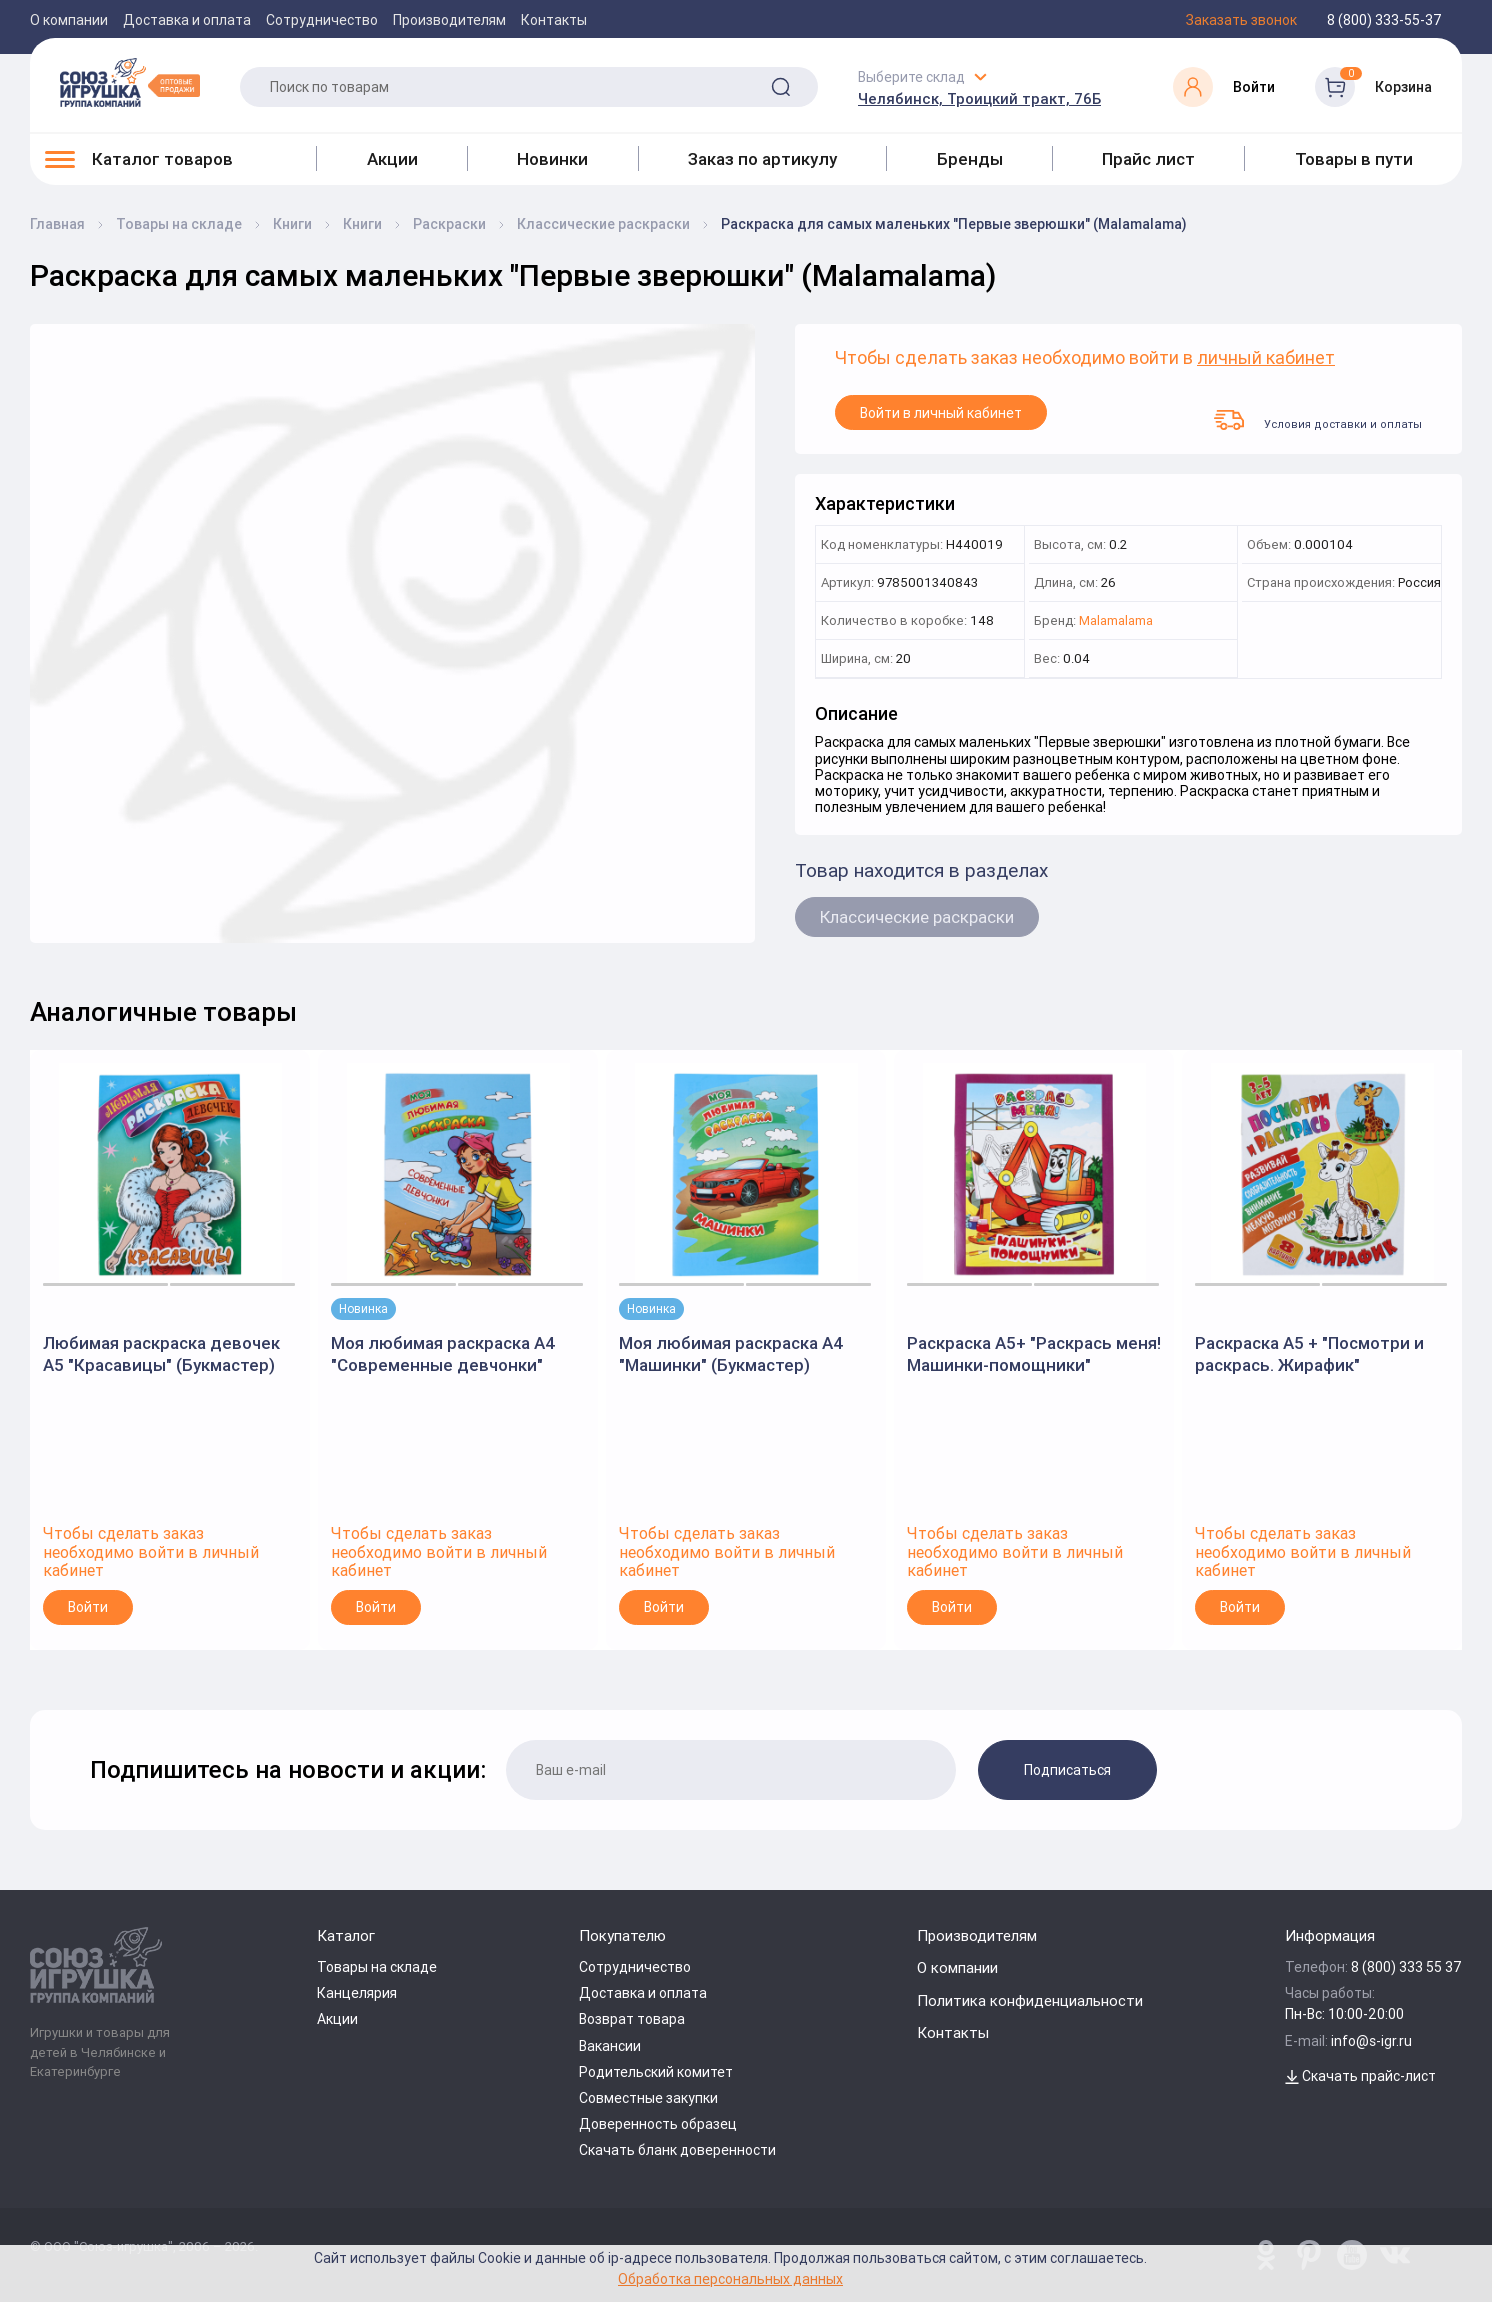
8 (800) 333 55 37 (1406, 1967)
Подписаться (1067, 1770)
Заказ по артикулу (762, 159)
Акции (392, 159)
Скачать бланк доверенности (677, 2150)
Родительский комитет (656, 2072)
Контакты (554, 20)
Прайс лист (1148, 159)
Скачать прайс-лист (1360, 2076)
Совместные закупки (648, 2098)
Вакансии (610, 2046)
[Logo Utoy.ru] (130, 82)
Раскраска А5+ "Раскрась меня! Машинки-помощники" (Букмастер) (1034, 1354)
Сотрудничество (322, 20)
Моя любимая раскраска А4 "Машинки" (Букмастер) (731, 1354)
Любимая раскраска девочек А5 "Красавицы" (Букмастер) (161, 1354)
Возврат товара (632, 2019)
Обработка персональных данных (730, 2278)
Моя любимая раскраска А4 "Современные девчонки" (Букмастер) (443, 1354)
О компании (69, 20)
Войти (88, 1607)
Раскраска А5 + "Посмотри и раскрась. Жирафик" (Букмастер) (1309, 1354)
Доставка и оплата (187, 20)
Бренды (970, 159)
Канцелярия (357, 1993)
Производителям (449, 20)
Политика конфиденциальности (1030, 2000)
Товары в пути (1354, 159)
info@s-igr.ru (1371, 2041)
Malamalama (1116, 621)
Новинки (552, 159)
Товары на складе (377, 1967)
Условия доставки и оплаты (1318, 420)
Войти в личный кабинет (941, 413)
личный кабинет (1266, 358)
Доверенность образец (658, 2124)
